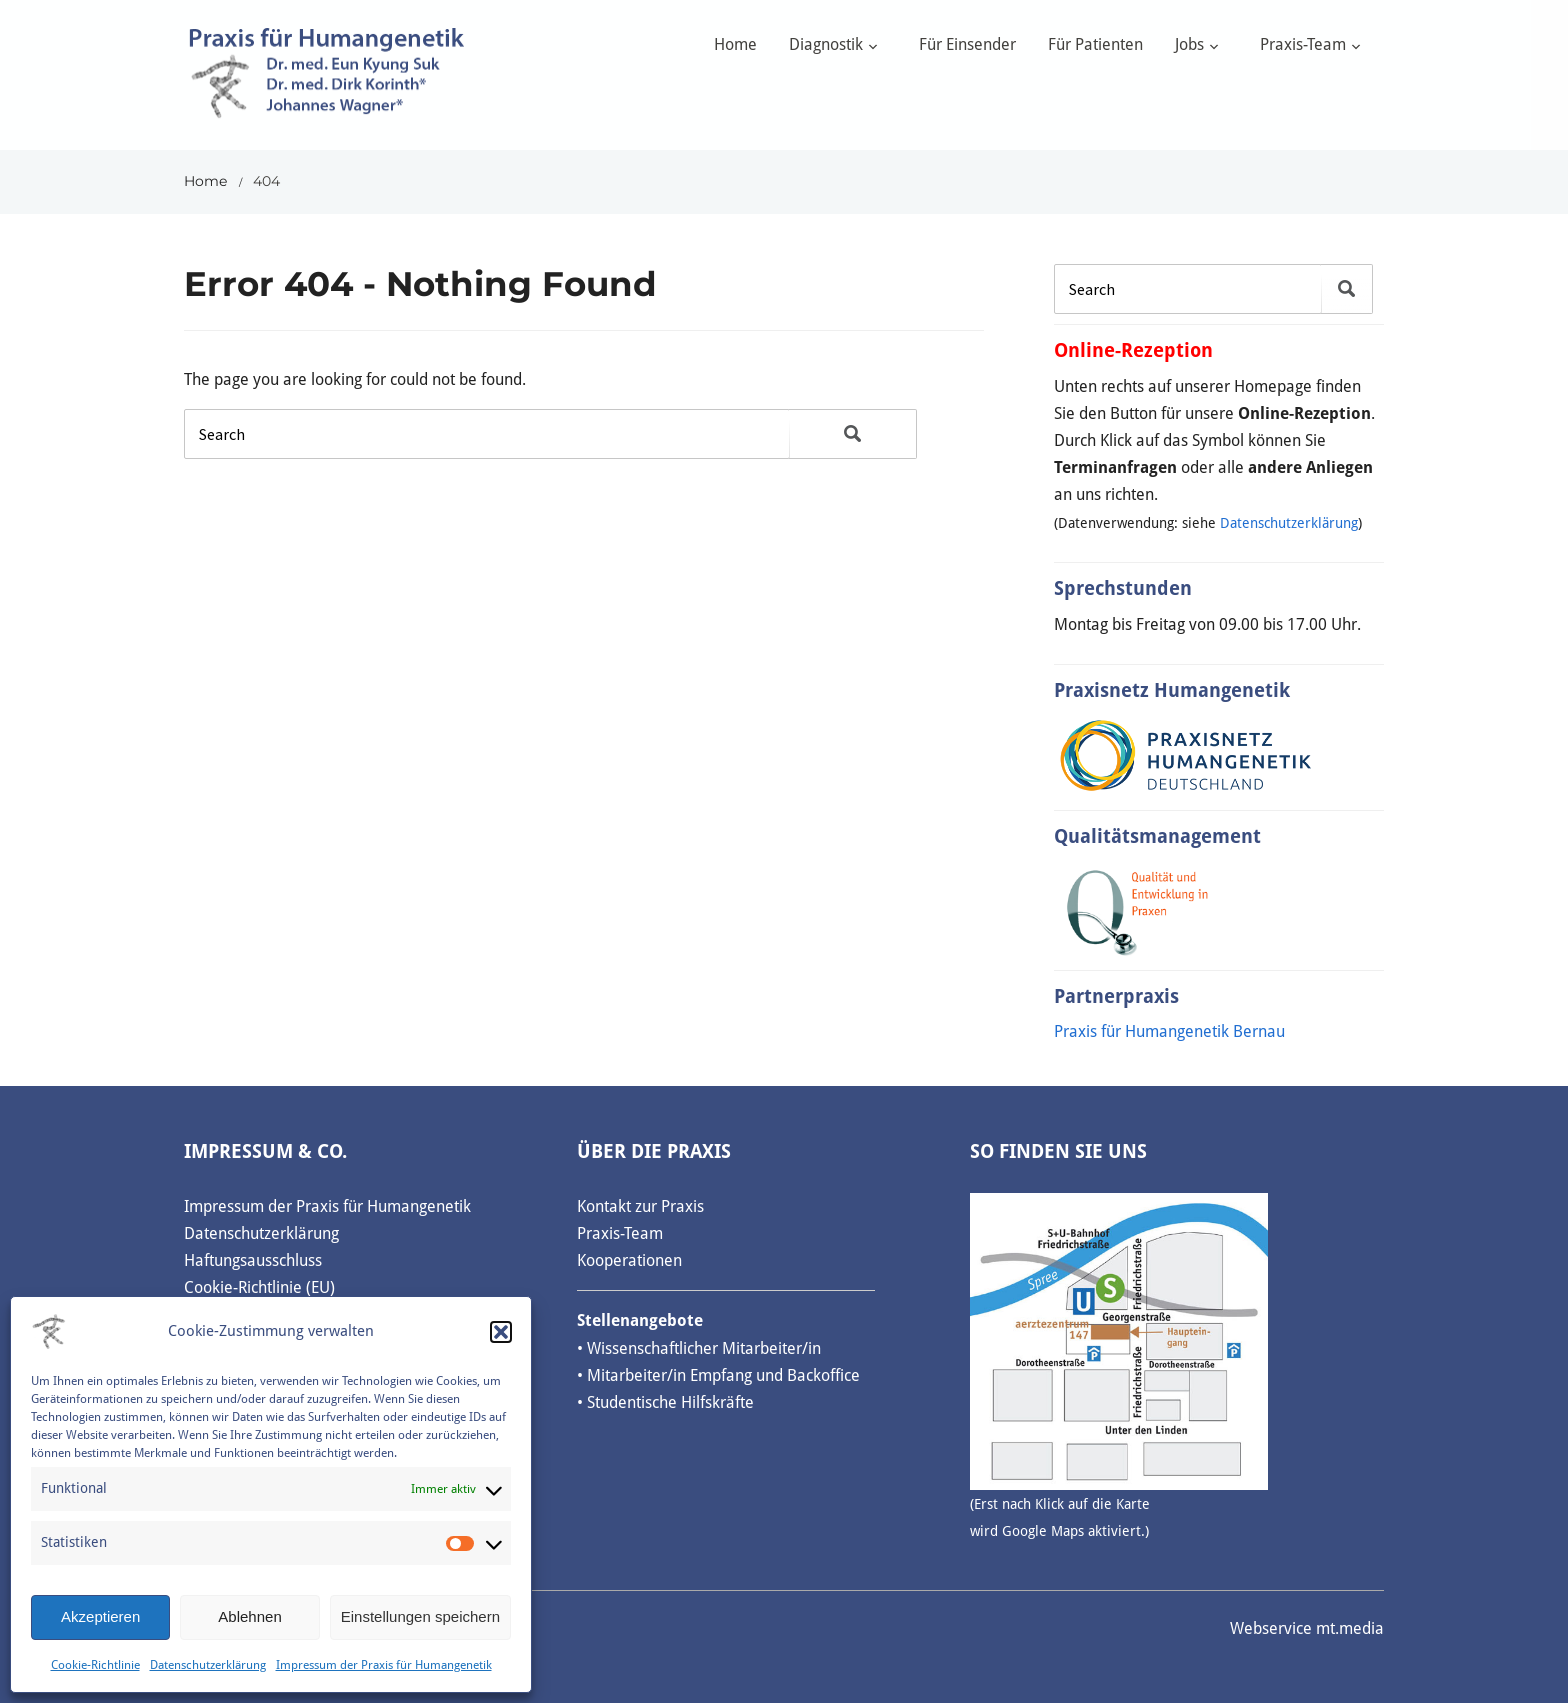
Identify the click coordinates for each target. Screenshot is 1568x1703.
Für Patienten (1095, 44)
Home (735, 44)
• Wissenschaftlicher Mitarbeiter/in (699, 1348)
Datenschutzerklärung (208, 1665)
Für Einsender (967, 44)
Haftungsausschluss (253, 1260)
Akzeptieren (100, 1616)
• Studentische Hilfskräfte (665, 1402)
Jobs (1189, 44)
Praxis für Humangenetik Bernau (1169, 1031)
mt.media (1350, 1628)
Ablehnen (249, 1616)
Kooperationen (629, 1260)
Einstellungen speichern (420, 1616)
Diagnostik (826, 44)
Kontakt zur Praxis (640, 1206)
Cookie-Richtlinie (95, 1665)
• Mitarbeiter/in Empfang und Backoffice (718, 1375)
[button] (501, 1332)
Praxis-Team (1303, 44)
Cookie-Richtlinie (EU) (259, 1287)
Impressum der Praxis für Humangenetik (384, 1665)
